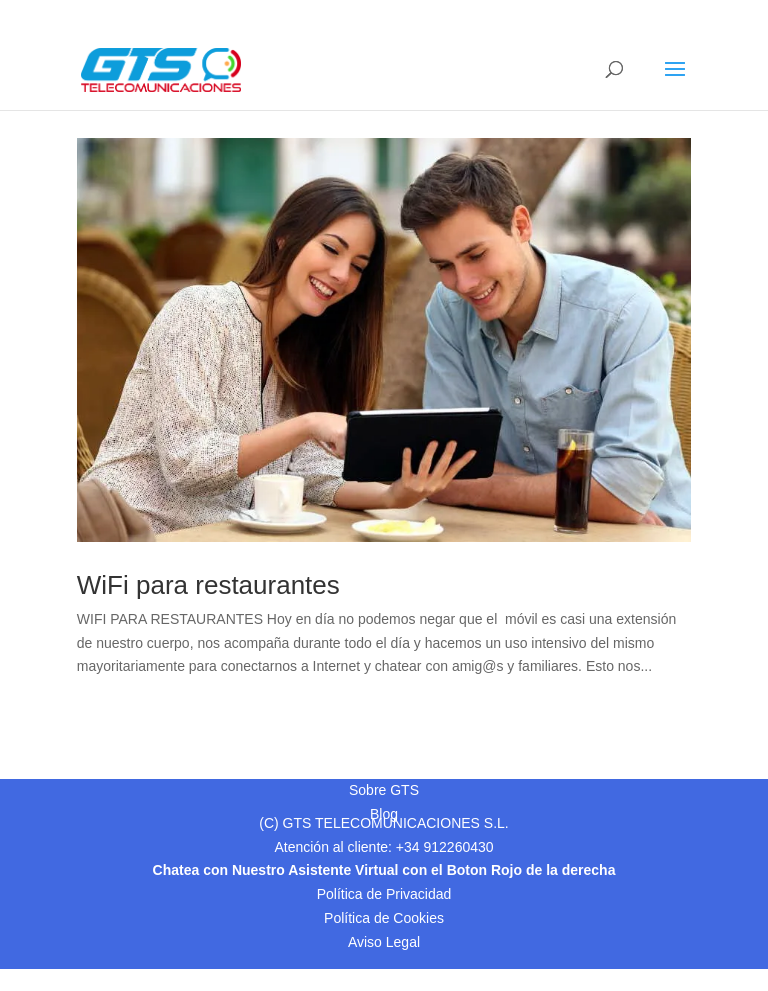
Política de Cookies (384, 918)
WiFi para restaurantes (208, 585)
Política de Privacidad (384, 894)
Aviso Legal (384, 942)
